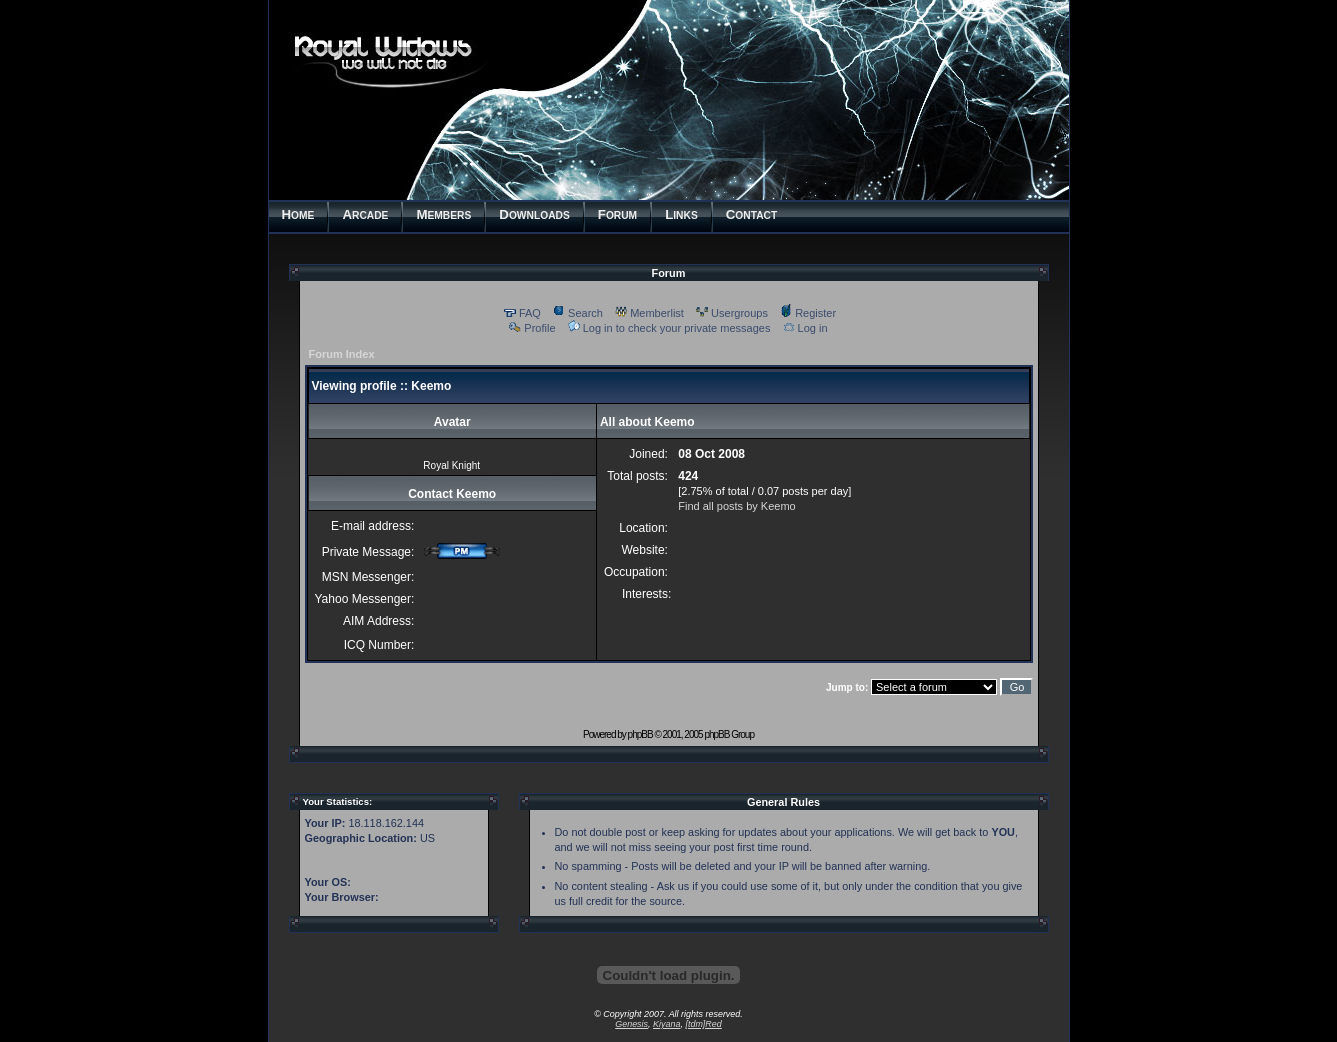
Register (808, 313)
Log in (805, 328)
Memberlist (649, 313)
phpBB (640, 734)
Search (578, 313)
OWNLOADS (534, 214)
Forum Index (342, 354)
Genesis (631, 1024)
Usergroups (732, 313)
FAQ (522, 313)
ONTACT (752, 214)
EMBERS (443, 214)
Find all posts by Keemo (736, 506)
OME (298, 214)
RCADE (365, 214)
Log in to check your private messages (669, 328)
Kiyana (666, 1024)
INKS (681, 214)
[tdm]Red (703, 1024)
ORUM (617, 214)
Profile (532, 328)
